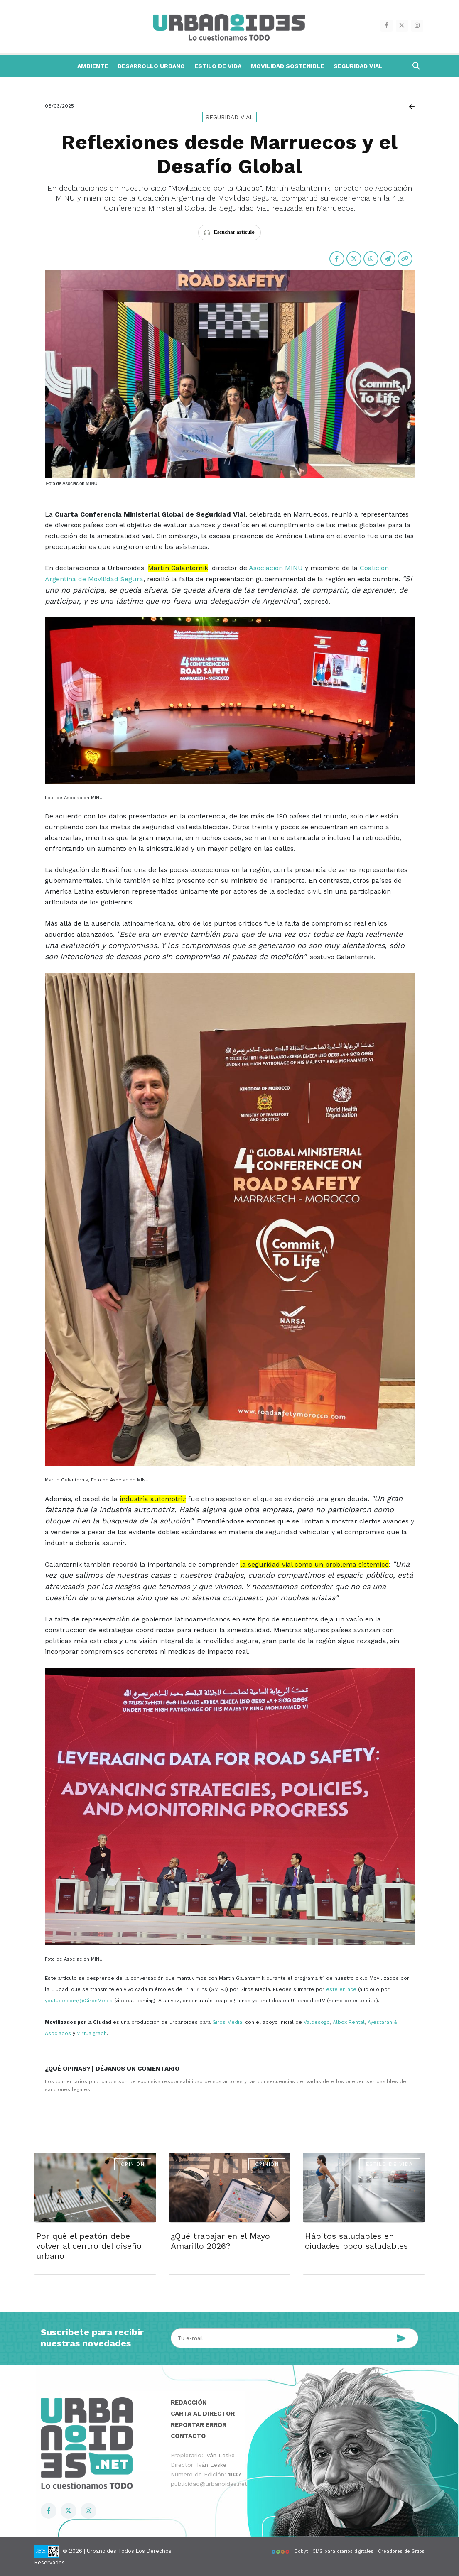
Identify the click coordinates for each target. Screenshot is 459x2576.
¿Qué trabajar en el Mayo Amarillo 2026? (220, 2241)
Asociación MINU (276, 568)
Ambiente (92, 66)
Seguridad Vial (358, 66)
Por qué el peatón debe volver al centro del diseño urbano (89, 2246)
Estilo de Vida (217, 66)
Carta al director (203, 2413)
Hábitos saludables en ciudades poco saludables (356, 2241)
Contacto (188, 2436)
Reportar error (198, 2425)
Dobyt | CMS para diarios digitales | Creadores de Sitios (348, 2551)
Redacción (189, 2402)
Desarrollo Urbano (151, 66)
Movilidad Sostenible (287, 66)
